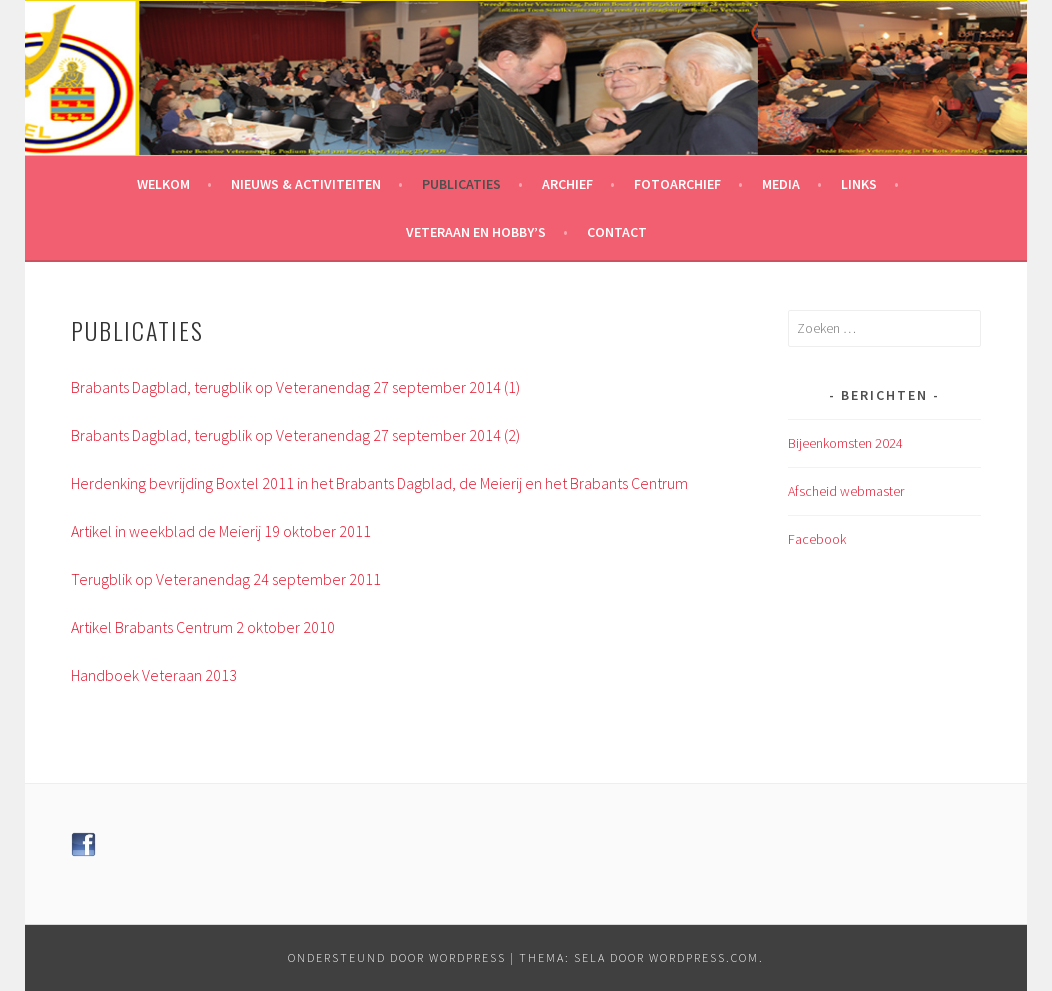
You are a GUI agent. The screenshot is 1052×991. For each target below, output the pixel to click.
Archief (567, 184)
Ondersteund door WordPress (397, 957)
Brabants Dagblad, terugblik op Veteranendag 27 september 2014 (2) (295, 435)
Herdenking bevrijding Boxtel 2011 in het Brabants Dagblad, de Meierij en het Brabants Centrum (379, 483)
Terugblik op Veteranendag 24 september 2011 (226, 579)
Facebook (817, 539)
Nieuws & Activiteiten (306, 184)
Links (859, 184)
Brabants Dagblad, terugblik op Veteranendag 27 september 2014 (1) (295, 387)
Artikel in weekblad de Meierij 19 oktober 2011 (221, 531)
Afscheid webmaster (846, 491)
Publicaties (461, 184)
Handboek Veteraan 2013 (154, 675)
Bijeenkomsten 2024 (845, 443)
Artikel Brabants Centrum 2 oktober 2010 (203, 627)
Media (781, 184)
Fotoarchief (677, 184)
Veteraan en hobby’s (476, 232)
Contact (617, 232)
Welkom (163, 184)
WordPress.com (704, 957)
